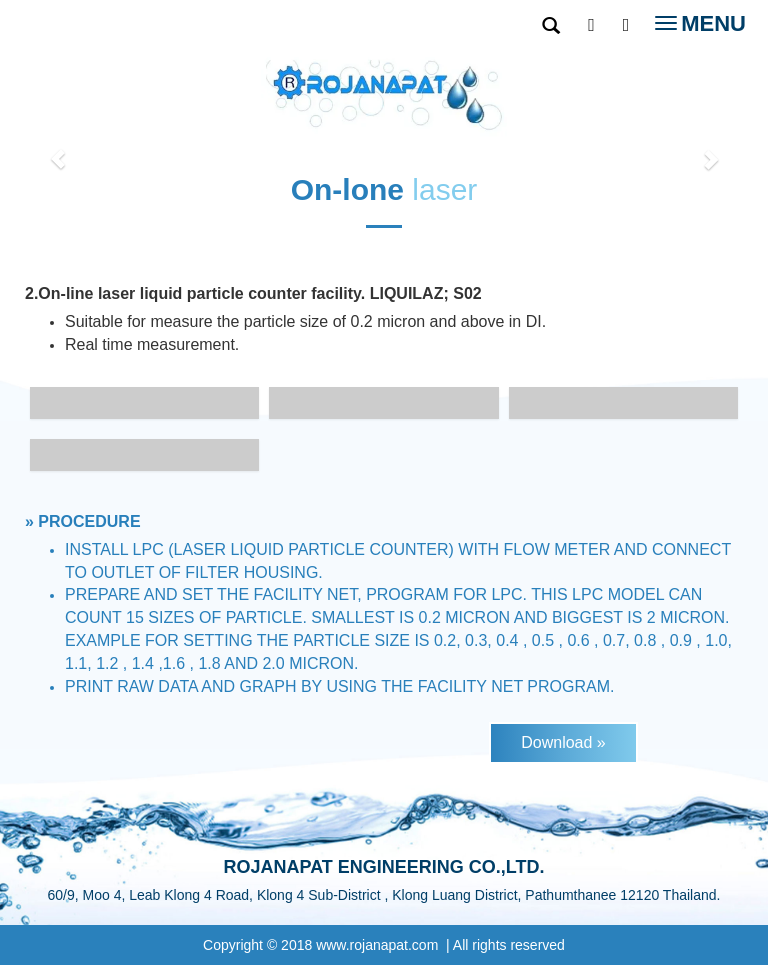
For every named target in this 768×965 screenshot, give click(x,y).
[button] (57, 149)
